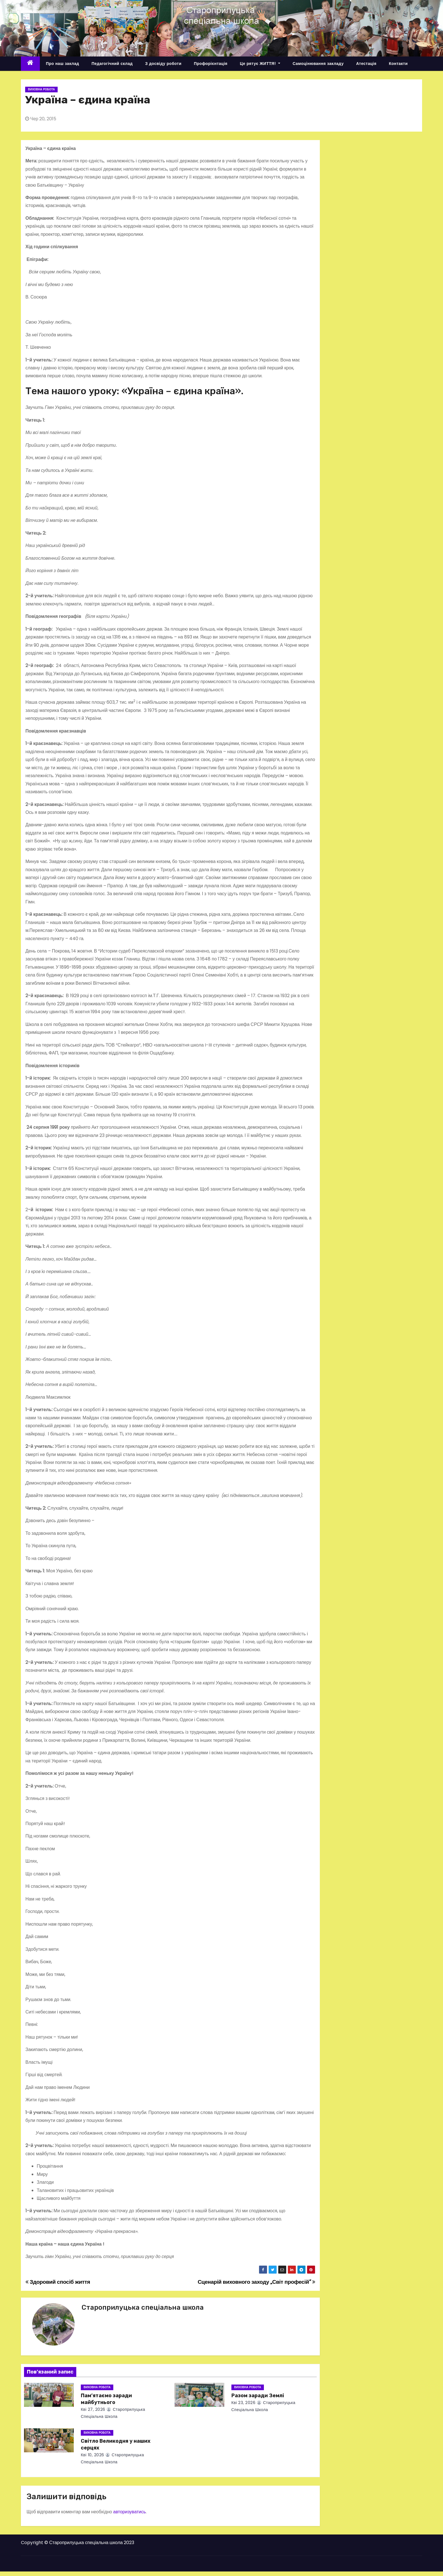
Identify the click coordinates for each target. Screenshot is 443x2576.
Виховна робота (41, 89)
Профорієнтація (210, 63)
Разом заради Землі (257, 2395)
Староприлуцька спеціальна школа (143, 2307)
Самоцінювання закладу (318, 63)
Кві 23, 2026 (243, 2402)
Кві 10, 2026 (92, 2455)
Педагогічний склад (112, 63)
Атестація (366, 63)
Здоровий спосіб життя (57, 2282)
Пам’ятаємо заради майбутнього (106, 2398)
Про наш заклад (62, 63)
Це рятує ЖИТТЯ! (260, 63)
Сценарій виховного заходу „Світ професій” (256, 2282)
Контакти (398, 63)
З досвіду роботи (163, 63)
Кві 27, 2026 (93, 2409)
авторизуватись (129, 2512)
